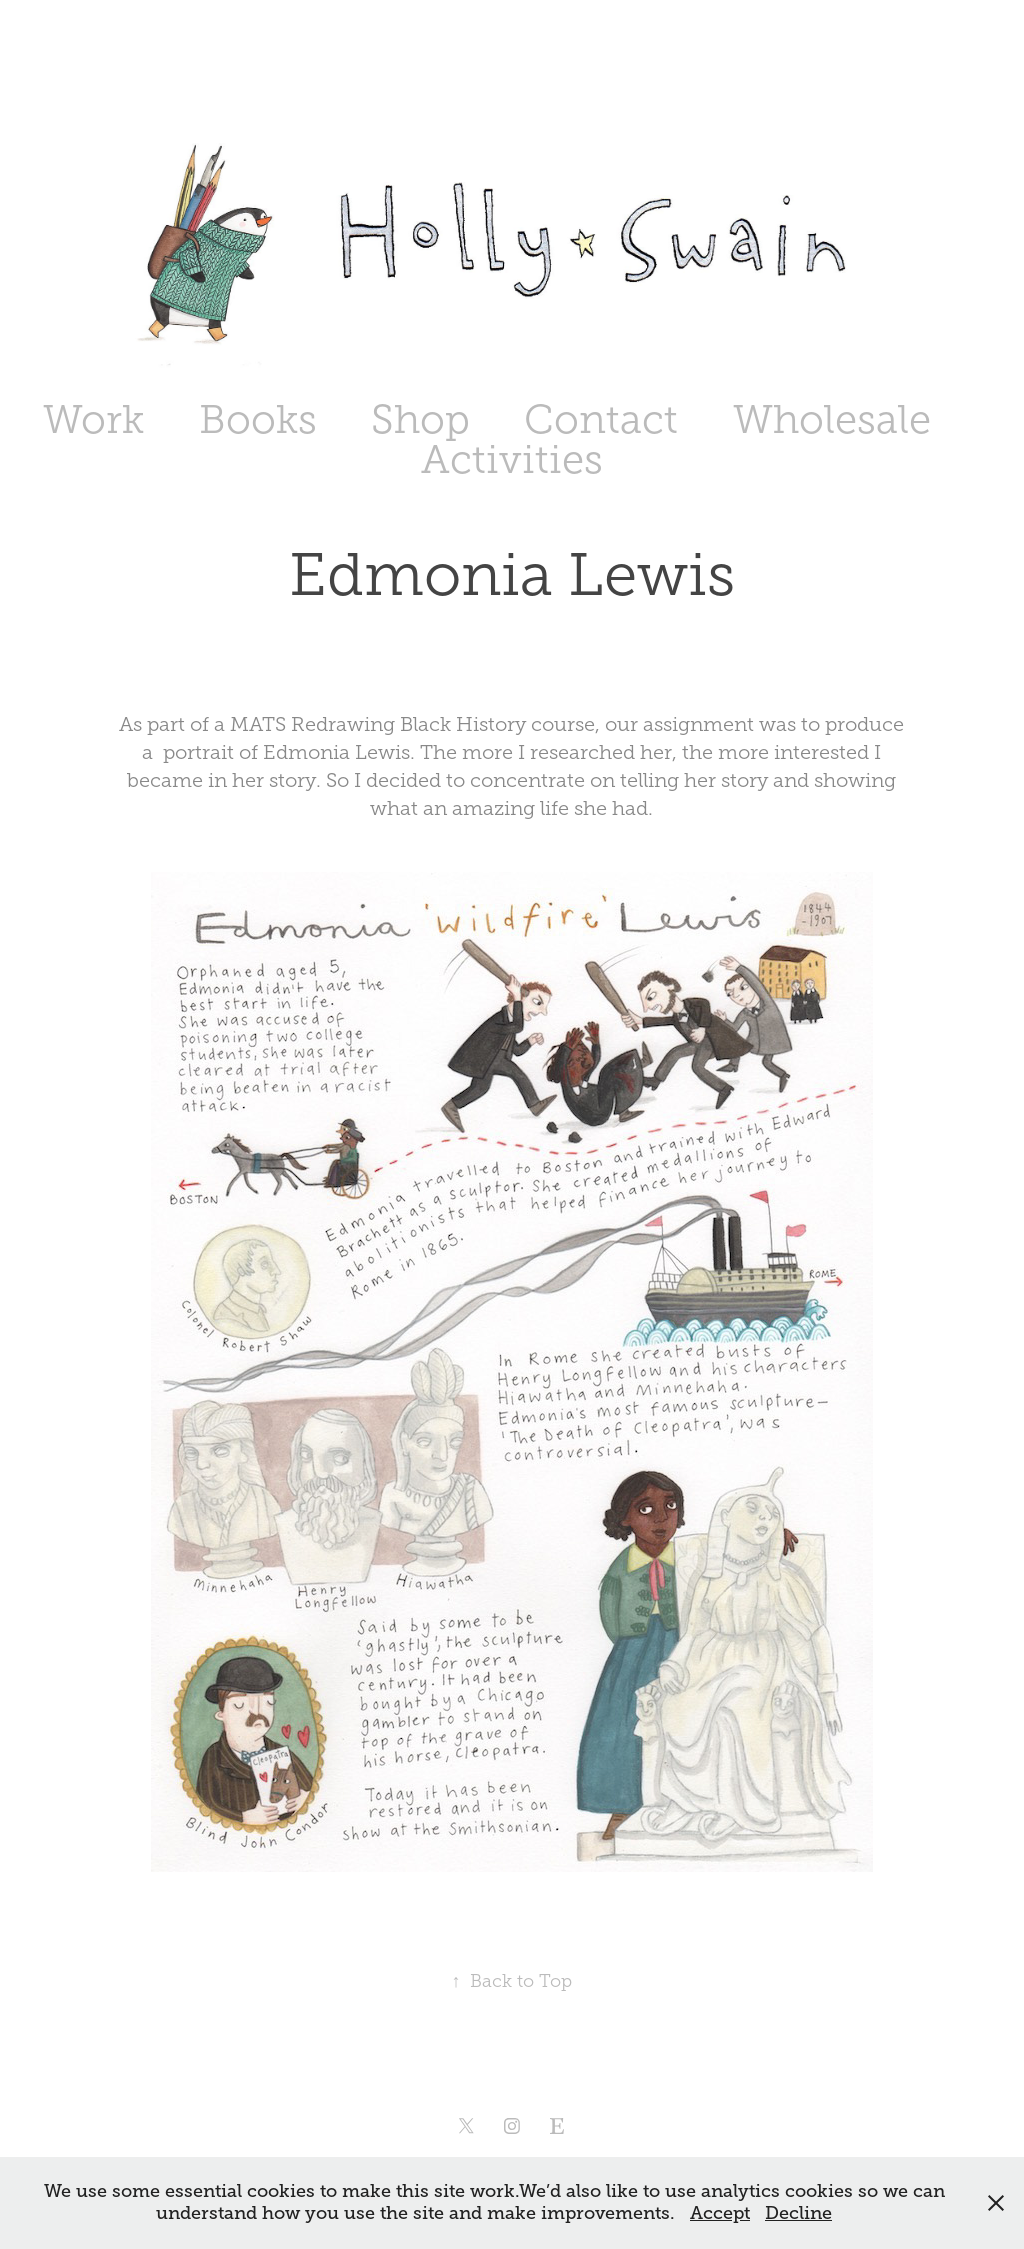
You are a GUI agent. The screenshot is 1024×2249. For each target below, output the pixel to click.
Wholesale (832, 419)
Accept (720, 2213)
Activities (512, 459)
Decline (798, 2213)
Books (258, 419)
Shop (420, 419)
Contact (601, 419)
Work (93, 419)
